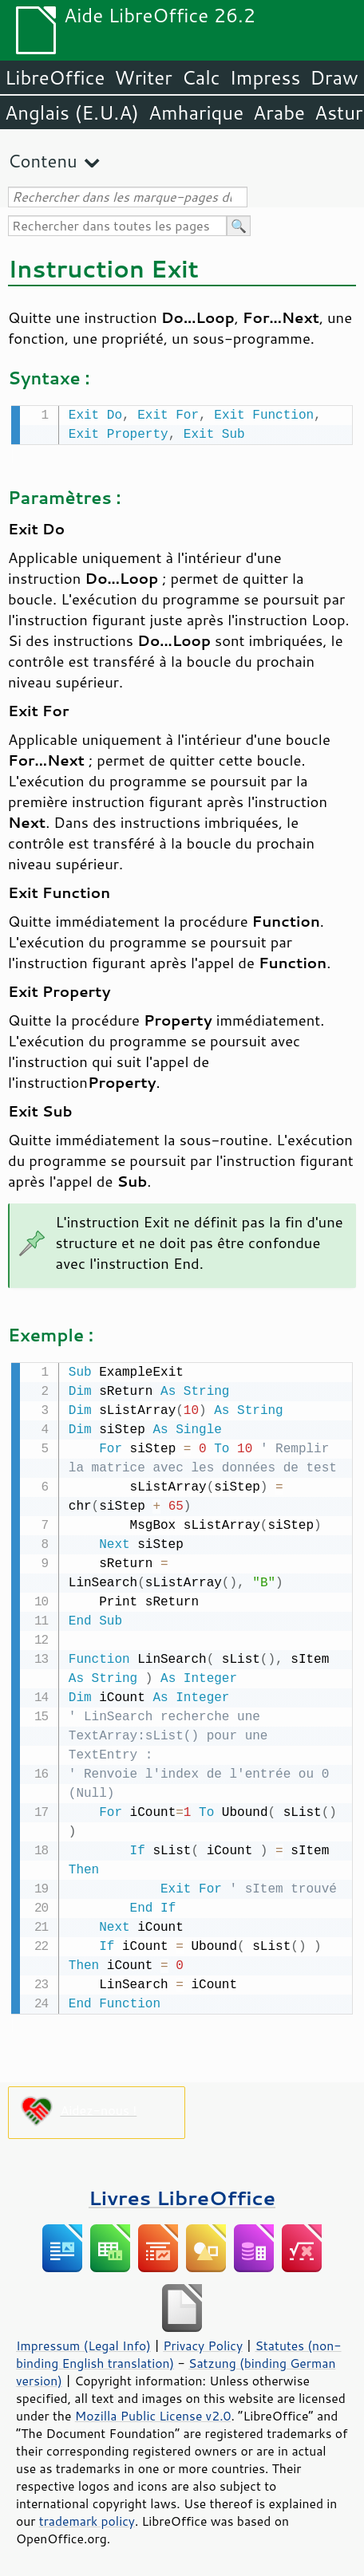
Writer (143, 77)
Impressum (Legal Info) (83, 2342)
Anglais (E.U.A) (72, 112)
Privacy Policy (203, 2342)
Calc (201, 77)
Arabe (279, 112)
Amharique (195, 112)
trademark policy (87, 2518)
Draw (334, 77)
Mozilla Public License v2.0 (153, 2412)
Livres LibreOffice (182, 2194)
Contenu (42, 160)
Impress (265, 77)
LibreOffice (55, 77)
